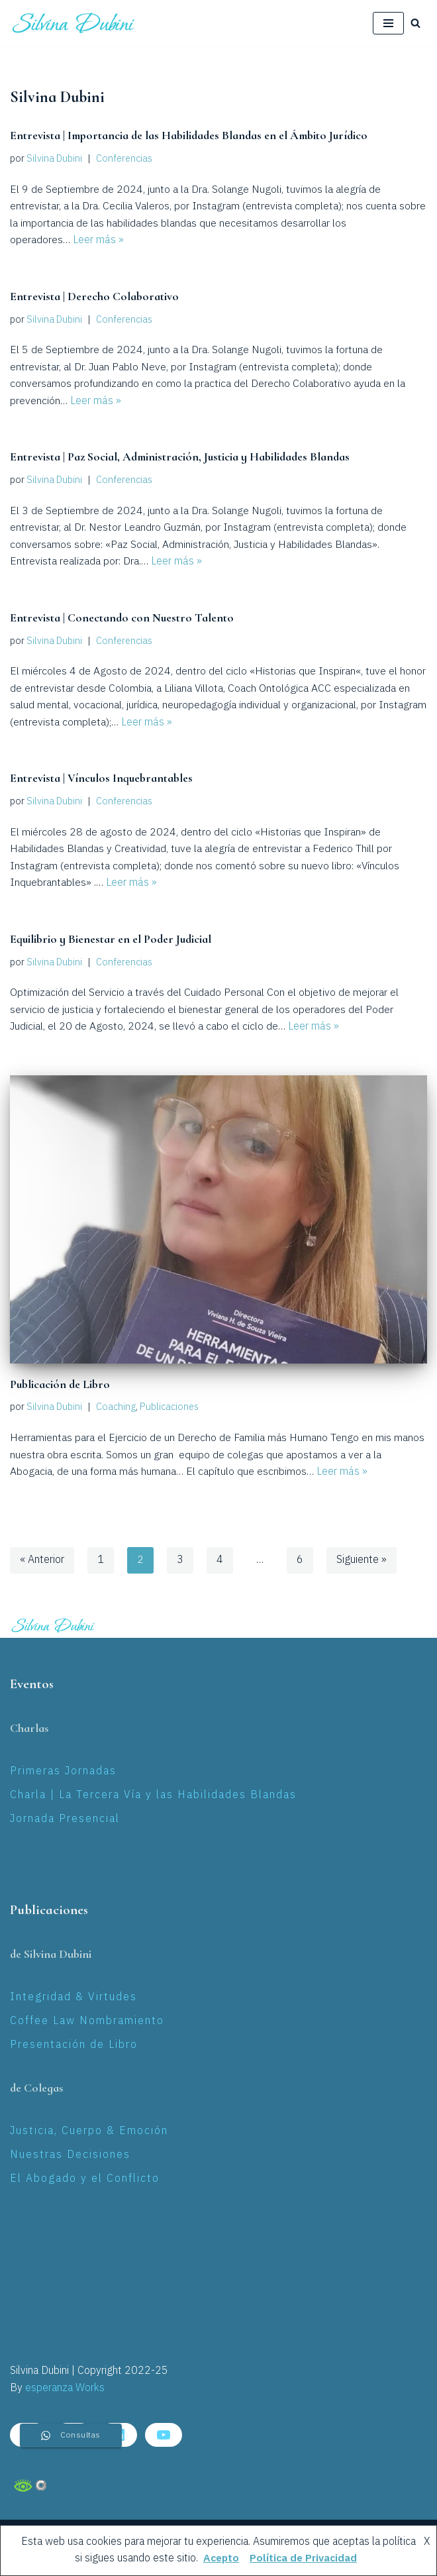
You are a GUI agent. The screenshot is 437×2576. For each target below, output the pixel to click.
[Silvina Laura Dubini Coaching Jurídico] (74, 23)
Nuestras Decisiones (70, 2156)
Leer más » (98, 241)
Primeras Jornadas (63, 1772)
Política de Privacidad (304, 2558)
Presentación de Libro (74, 2045)
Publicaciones (169, 1408)
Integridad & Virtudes (73, 1998)
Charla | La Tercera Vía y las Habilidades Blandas (153, 1796)
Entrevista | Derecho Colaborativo (93, 296)
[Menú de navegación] (388, 23)
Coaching (116, 1408)
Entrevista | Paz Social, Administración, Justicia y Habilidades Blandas (179, 457)
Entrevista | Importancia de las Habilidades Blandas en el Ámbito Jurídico (187, 136)
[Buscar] (415, 23)
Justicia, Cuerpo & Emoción (89, 2132)
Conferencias (124, 159)
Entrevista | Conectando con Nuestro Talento (120, 618)
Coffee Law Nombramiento (87, 2022)
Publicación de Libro (59, 1385)
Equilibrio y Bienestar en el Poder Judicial (110, 940)
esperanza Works (65, 2389)
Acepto (219, 2558)
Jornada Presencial (65, 1819)
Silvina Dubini (54, 159)
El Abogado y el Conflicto (85, 2179)
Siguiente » (361, 1561)
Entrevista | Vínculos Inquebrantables (101, 779)
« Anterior (42, 1561)
